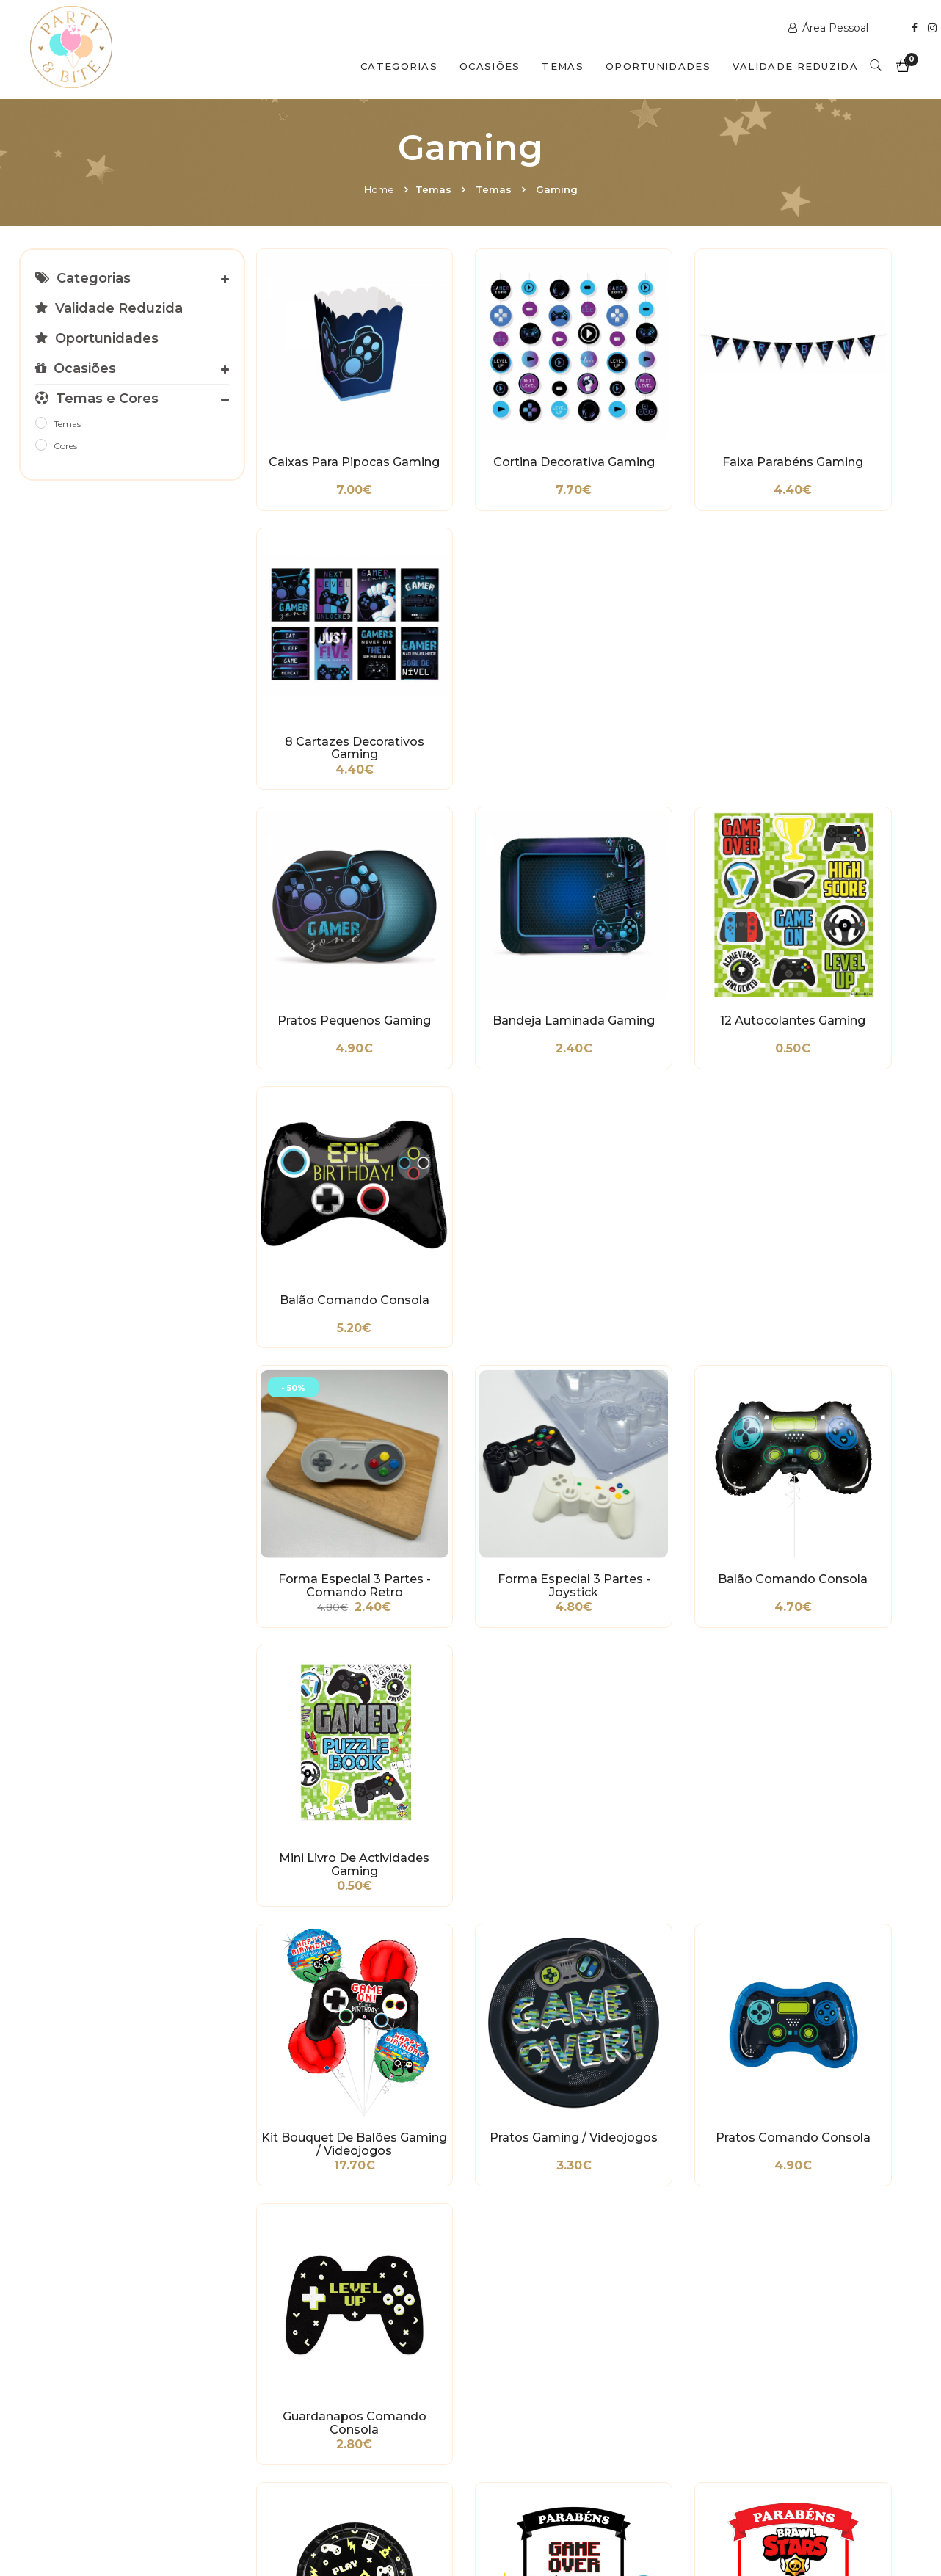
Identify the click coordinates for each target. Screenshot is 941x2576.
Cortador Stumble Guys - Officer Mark (837, 1554)
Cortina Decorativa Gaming (498, 419)
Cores (65, 445)
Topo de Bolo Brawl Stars (668, 1327)
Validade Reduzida (795, 66)
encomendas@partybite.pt (567, 2376)
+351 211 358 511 (536, 2339)
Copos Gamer (498, 2002)
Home (379, 189)
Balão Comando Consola (837, 646)
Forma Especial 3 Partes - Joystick (498, 873)
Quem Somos (159, 2512)
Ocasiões (489, 66)
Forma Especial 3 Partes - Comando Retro (330, 873)
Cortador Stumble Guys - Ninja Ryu (329, 1782)
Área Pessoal (829, 27)
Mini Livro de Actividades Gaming (837, 873)
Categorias (398, 66)
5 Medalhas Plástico (668, 2002)
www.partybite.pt (542, 2317)
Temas (563, 66)
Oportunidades (658, 66)
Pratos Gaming (329, 1321)
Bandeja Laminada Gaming (499, 646)
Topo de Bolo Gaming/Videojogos (499, 1327)
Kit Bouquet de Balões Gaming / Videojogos (329, 1100)
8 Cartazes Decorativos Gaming (837, 419)
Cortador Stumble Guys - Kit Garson (668, 1554)
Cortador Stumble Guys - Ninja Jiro (499, 1554)
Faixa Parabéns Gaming (667, 419)
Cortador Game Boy (329, 2002)
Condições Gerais (73, 2350)
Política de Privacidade (88, 2372)
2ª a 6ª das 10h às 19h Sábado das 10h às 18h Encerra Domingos (769, 2427)
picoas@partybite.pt (775, 2391)
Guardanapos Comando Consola (837, 1100)
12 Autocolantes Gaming (668, 646)
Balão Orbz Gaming (837, 2002)
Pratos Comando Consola (668, 1100)
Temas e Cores (97, 398)
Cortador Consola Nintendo (837, 1782)
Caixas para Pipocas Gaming (329, 419)
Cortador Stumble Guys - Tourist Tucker (329, 1554)
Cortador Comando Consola (668, 1782)
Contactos (262, 2512)
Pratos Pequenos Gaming (329, 646)
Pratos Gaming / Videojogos (498, 1100)
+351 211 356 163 (763, 2354)
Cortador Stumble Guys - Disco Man (837, 1327)
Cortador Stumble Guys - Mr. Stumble (498, 1782)
